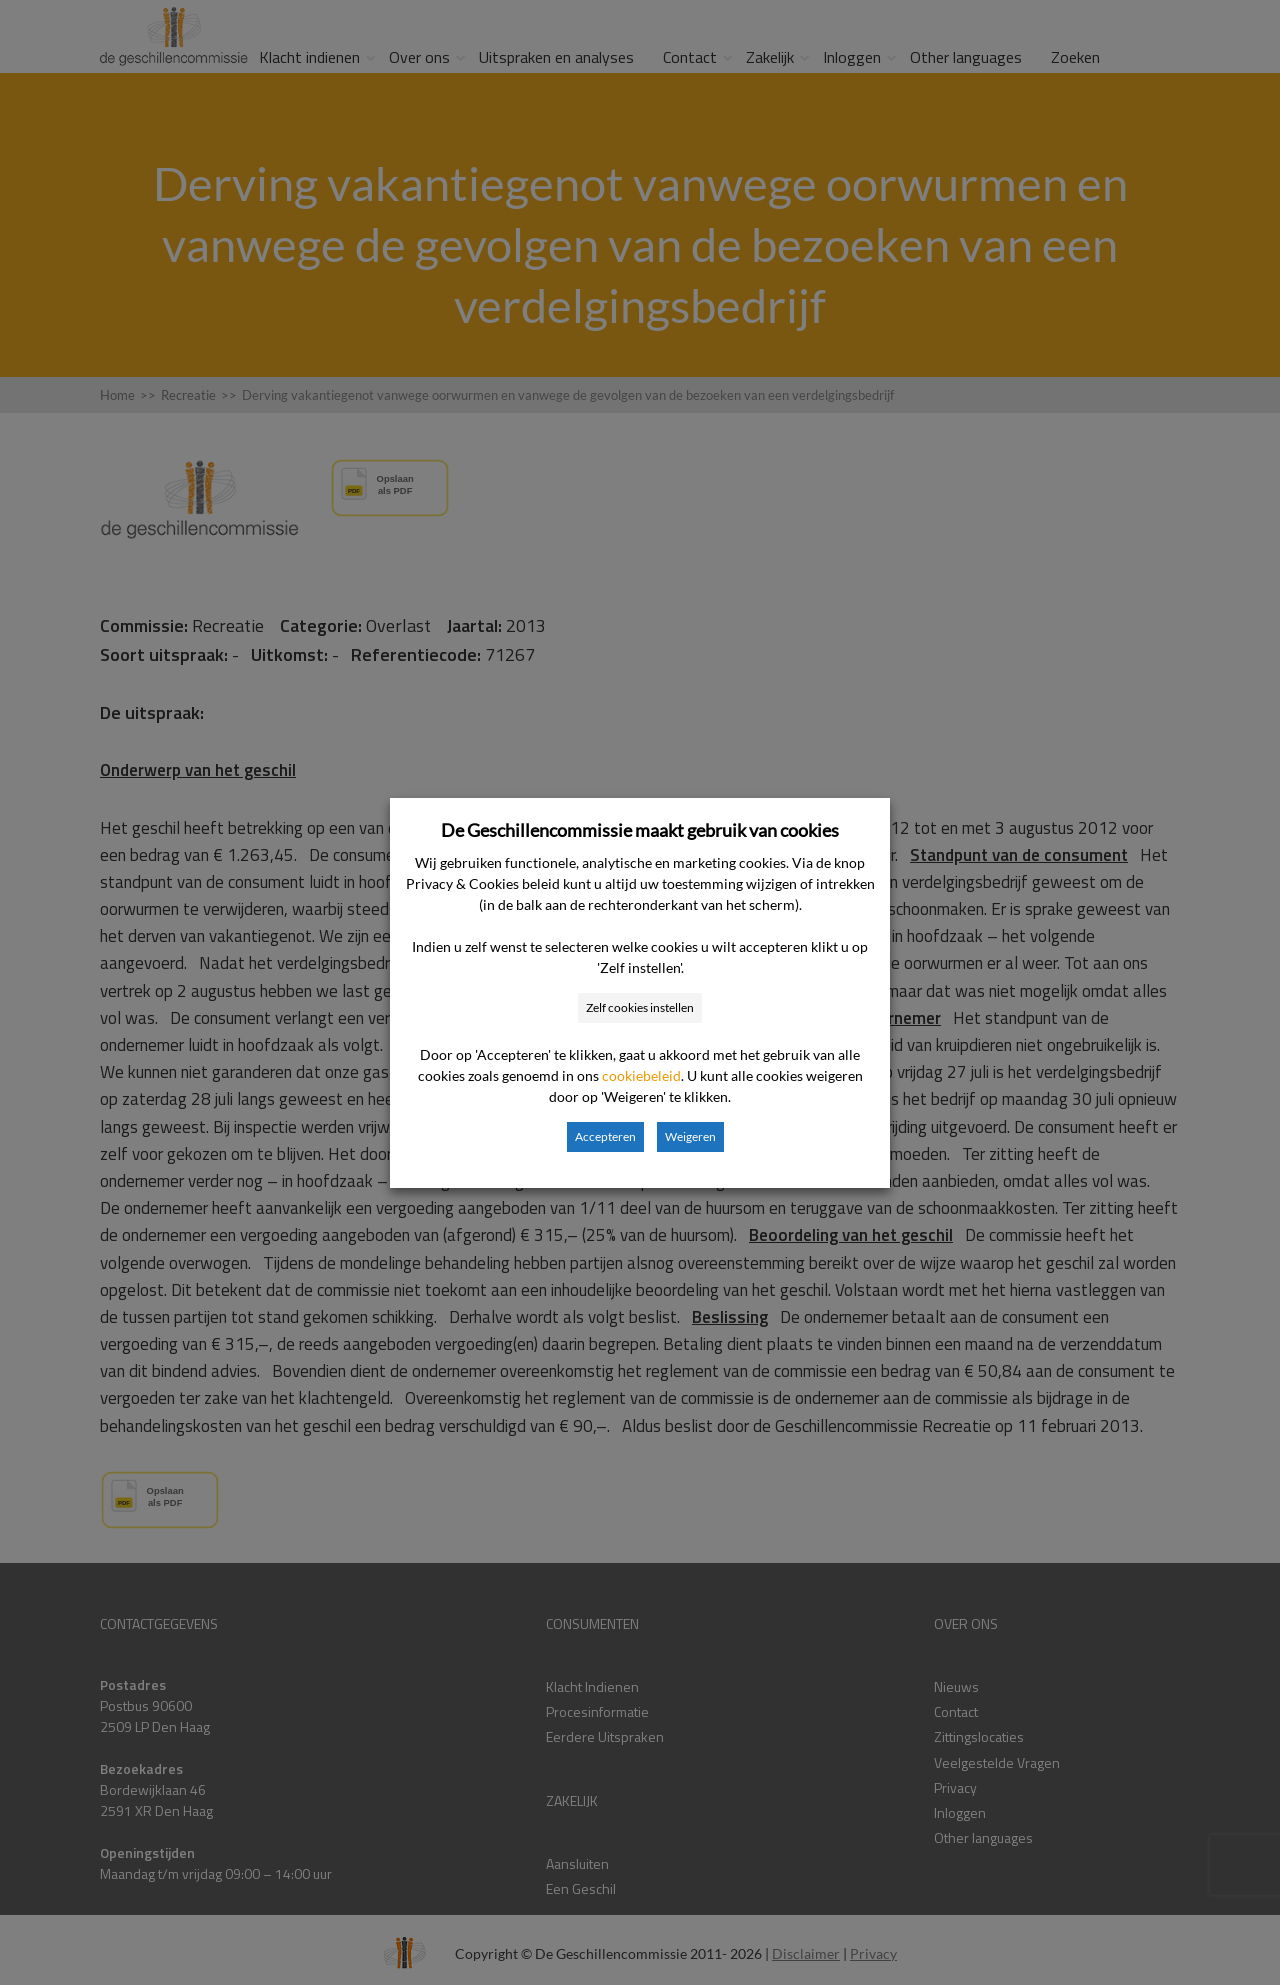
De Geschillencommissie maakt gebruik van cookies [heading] (640, 830)
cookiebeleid (641, 1075)
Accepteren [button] (605, 1136)
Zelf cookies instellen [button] (640, 1007)
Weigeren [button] (690, 1136)
